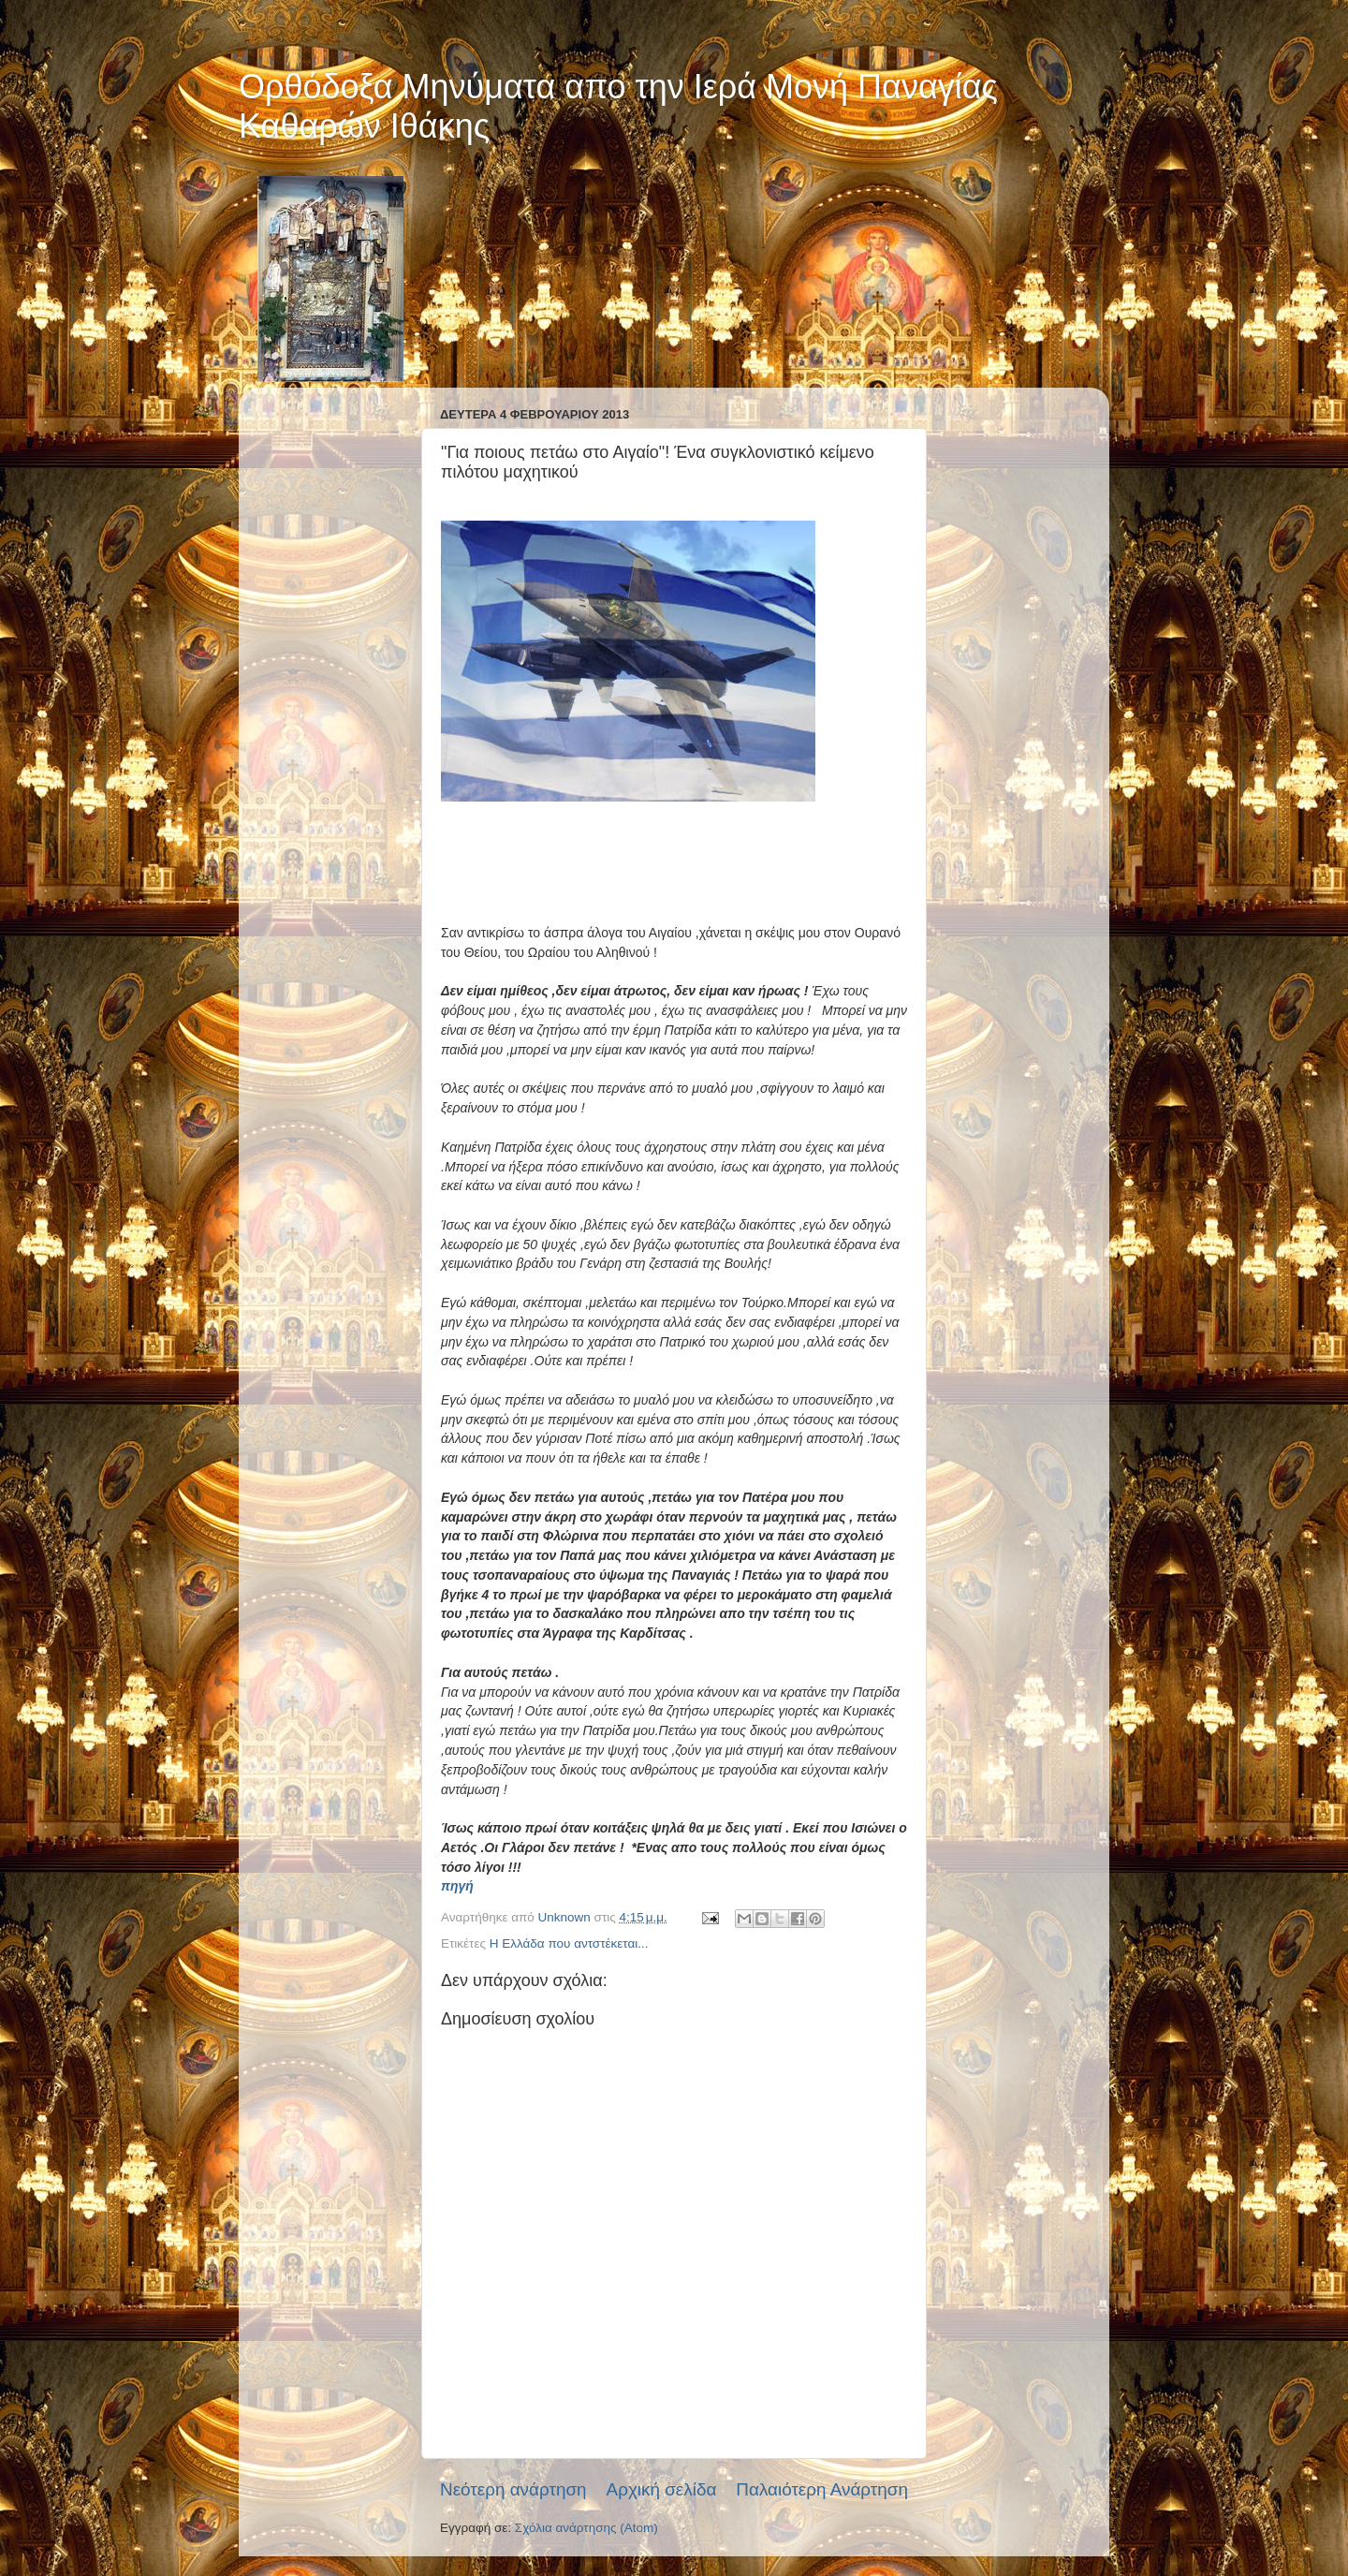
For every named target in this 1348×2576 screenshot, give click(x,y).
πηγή (457, 1885)
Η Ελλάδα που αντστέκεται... (569, 1943)
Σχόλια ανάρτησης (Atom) (586, 2528)
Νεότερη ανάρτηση (513, 2489)
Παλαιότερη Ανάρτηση (822, 2489)
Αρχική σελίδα (662, 2489)
